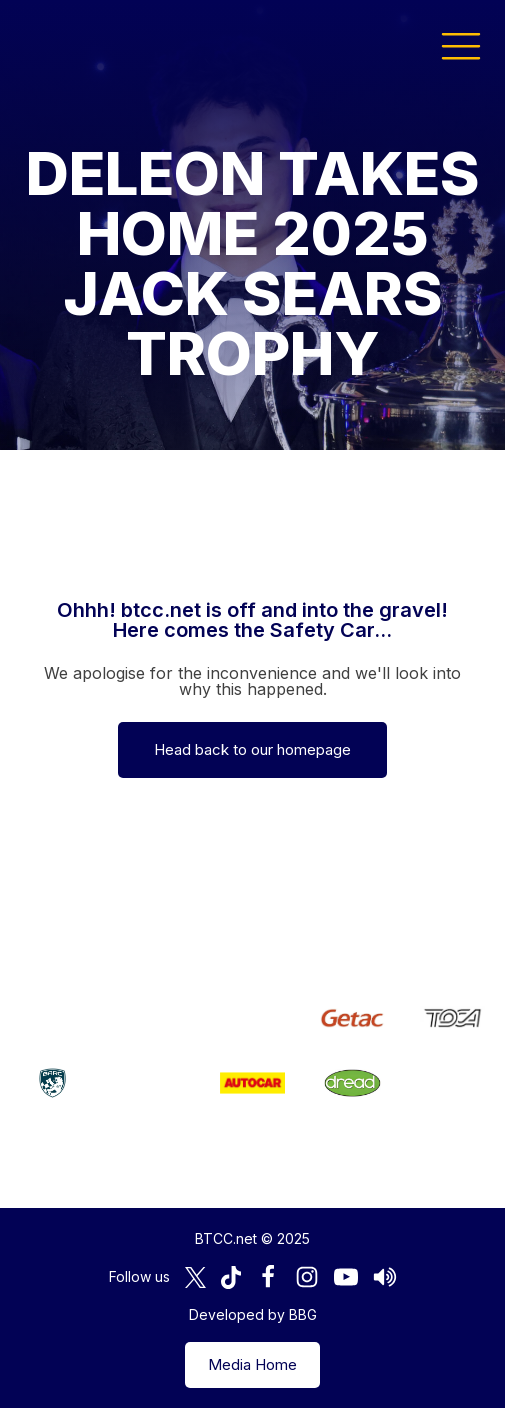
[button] (461, 45)
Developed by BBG (253, 1314)
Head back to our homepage (252, 749)
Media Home (252, 1364)
